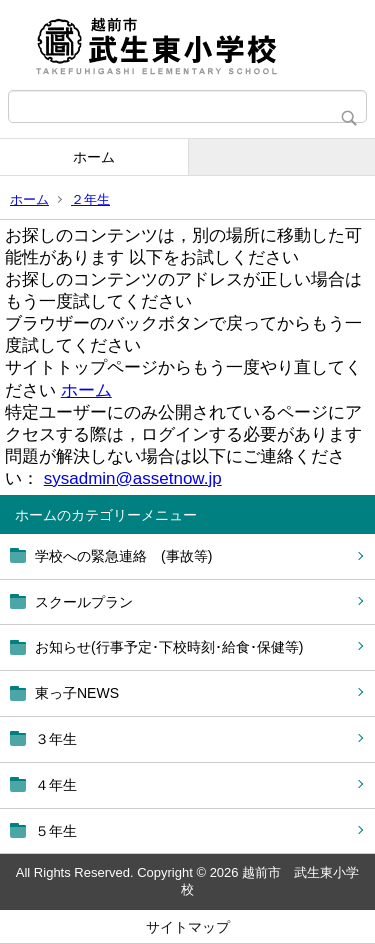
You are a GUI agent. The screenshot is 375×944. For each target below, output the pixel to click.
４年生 (56, 785)
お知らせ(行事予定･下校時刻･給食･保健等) (169, 647)
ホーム (94, 157)
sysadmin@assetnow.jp (133, 478)
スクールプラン (84, 602)
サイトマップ (188, 927)
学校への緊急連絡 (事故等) (123, 556)
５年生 (56, 831)
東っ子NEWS (77, 693)
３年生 (56, 739)
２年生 (90, 199)
